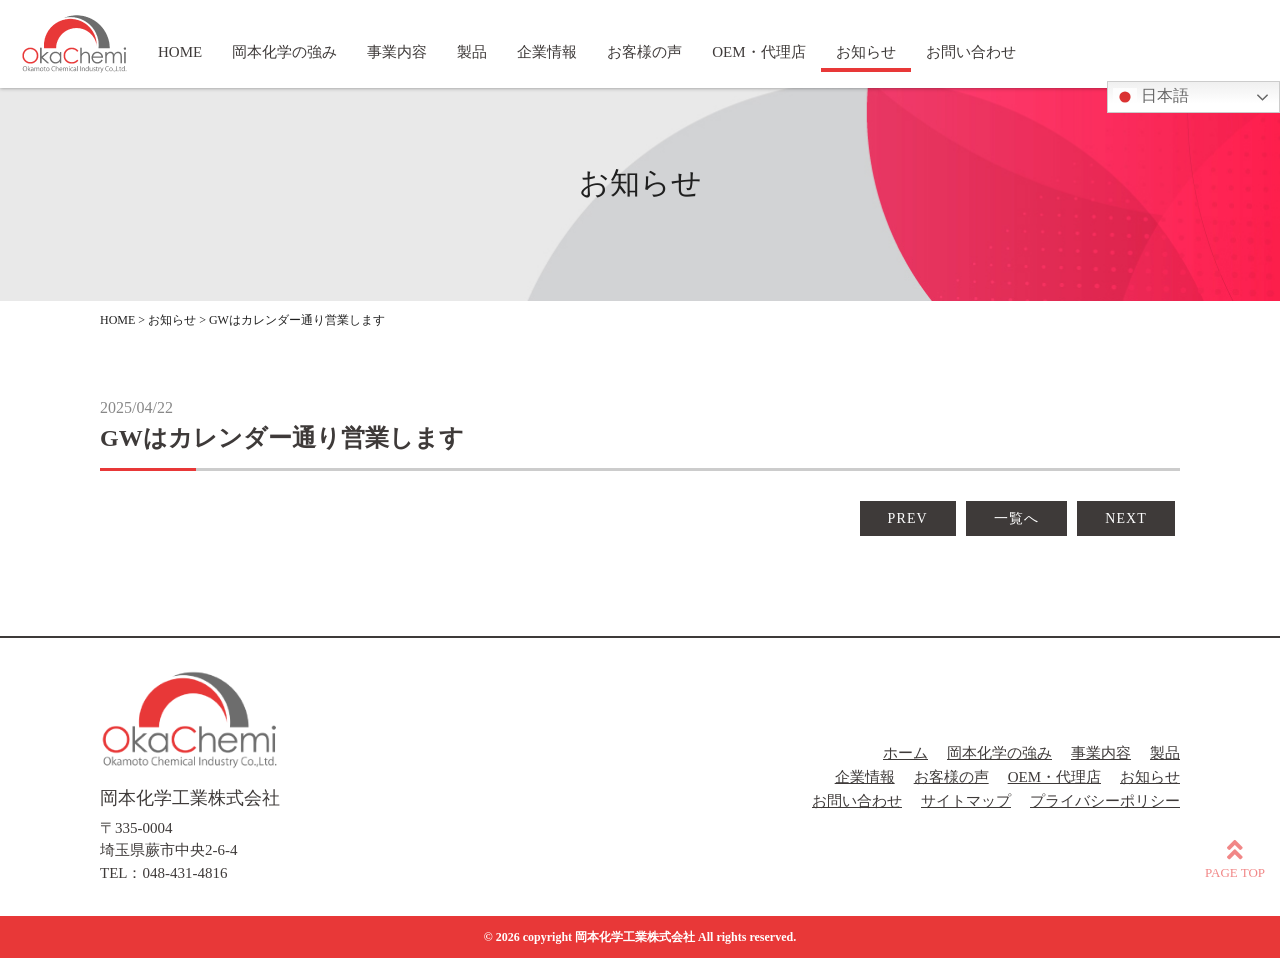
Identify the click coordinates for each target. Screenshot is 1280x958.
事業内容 (1101, 753)
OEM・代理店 (1054, 777)
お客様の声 (951, 777)
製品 (1165, 753)
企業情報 (865, 777)
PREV (908, 518)
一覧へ (1016, 518)
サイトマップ (966, 801)
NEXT (1126, 518)
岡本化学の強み (999, 753)
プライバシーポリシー (1105, 801)
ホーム (905, 753)
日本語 (1151, 97)
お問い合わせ (857, 801)
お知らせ (1150, 777)
